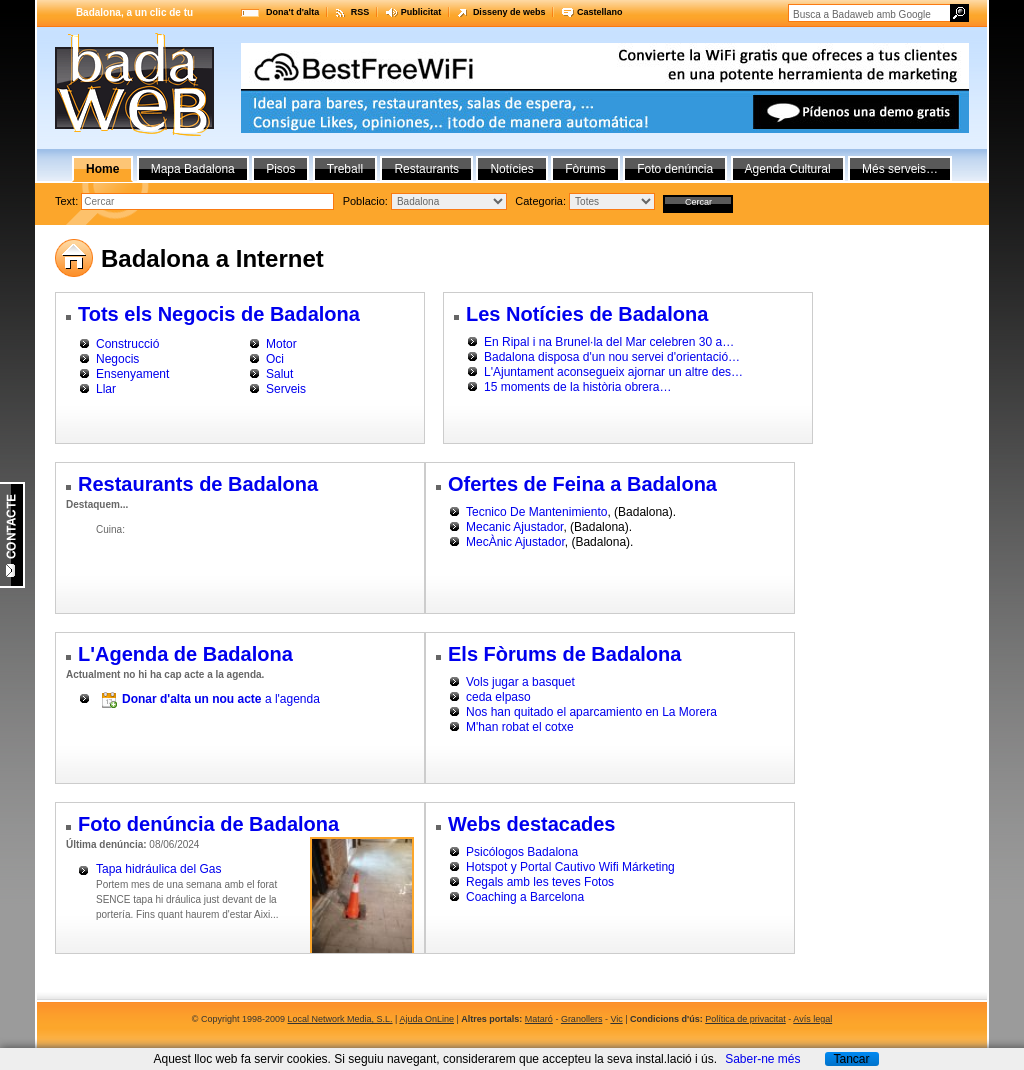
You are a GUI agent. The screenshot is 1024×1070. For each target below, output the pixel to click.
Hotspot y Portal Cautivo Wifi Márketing (570, 867)
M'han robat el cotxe (520, 727)
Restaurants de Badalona (198, 484)
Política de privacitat (745, 1019)
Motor (281, 344)
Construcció (127, 344)
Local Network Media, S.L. (340, 1019)
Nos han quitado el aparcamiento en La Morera (591, 712)
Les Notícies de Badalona (587, 314)
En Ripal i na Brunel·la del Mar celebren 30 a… (609, 342)
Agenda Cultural (788, 169)
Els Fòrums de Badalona (564, 654)
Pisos (280, 169)
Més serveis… (900, 169)
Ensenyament (132, 374)
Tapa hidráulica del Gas (158, 869)
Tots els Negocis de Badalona (219, 314)
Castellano (600, 12)
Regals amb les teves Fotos (540, 882)
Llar (106, 389)
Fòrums (585, 169)
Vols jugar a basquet (520, 682)
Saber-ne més (762, 1059)
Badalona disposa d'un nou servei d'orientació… (612, 357)
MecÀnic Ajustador (515, 542)
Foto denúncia (675, 169)
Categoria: (542, 201)
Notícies (511, 169)
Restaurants (426, 169)
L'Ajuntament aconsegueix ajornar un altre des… (613, 372)
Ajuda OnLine (426, 1019)
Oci (275, 359)
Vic (616, 1019)
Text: (68, 201)
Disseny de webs (509, 12)
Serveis (286, 389)
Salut (279, 374)
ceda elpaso (498, 697)
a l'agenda (221, 699)
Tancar (851, 1059)
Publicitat (421, 12)
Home (102, 169)
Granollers (582, 1019)
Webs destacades (532, 824)
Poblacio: (367, 201)
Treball (345, 169)
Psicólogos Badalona (522, 852)
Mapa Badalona (193, 169)
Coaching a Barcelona (525, 897)
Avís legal (812, 1019)
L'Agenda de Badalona (185, 654)
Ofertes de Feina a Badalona (582, 484)
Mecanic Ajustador (514, 527)
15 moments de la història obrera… (577, 387)
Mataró (539, 1019)
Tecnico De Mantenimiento (536, 512)
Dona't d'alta (292, 12)
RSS (360, 12)
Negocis (117, 359)
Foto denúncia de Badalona (208, 824)
